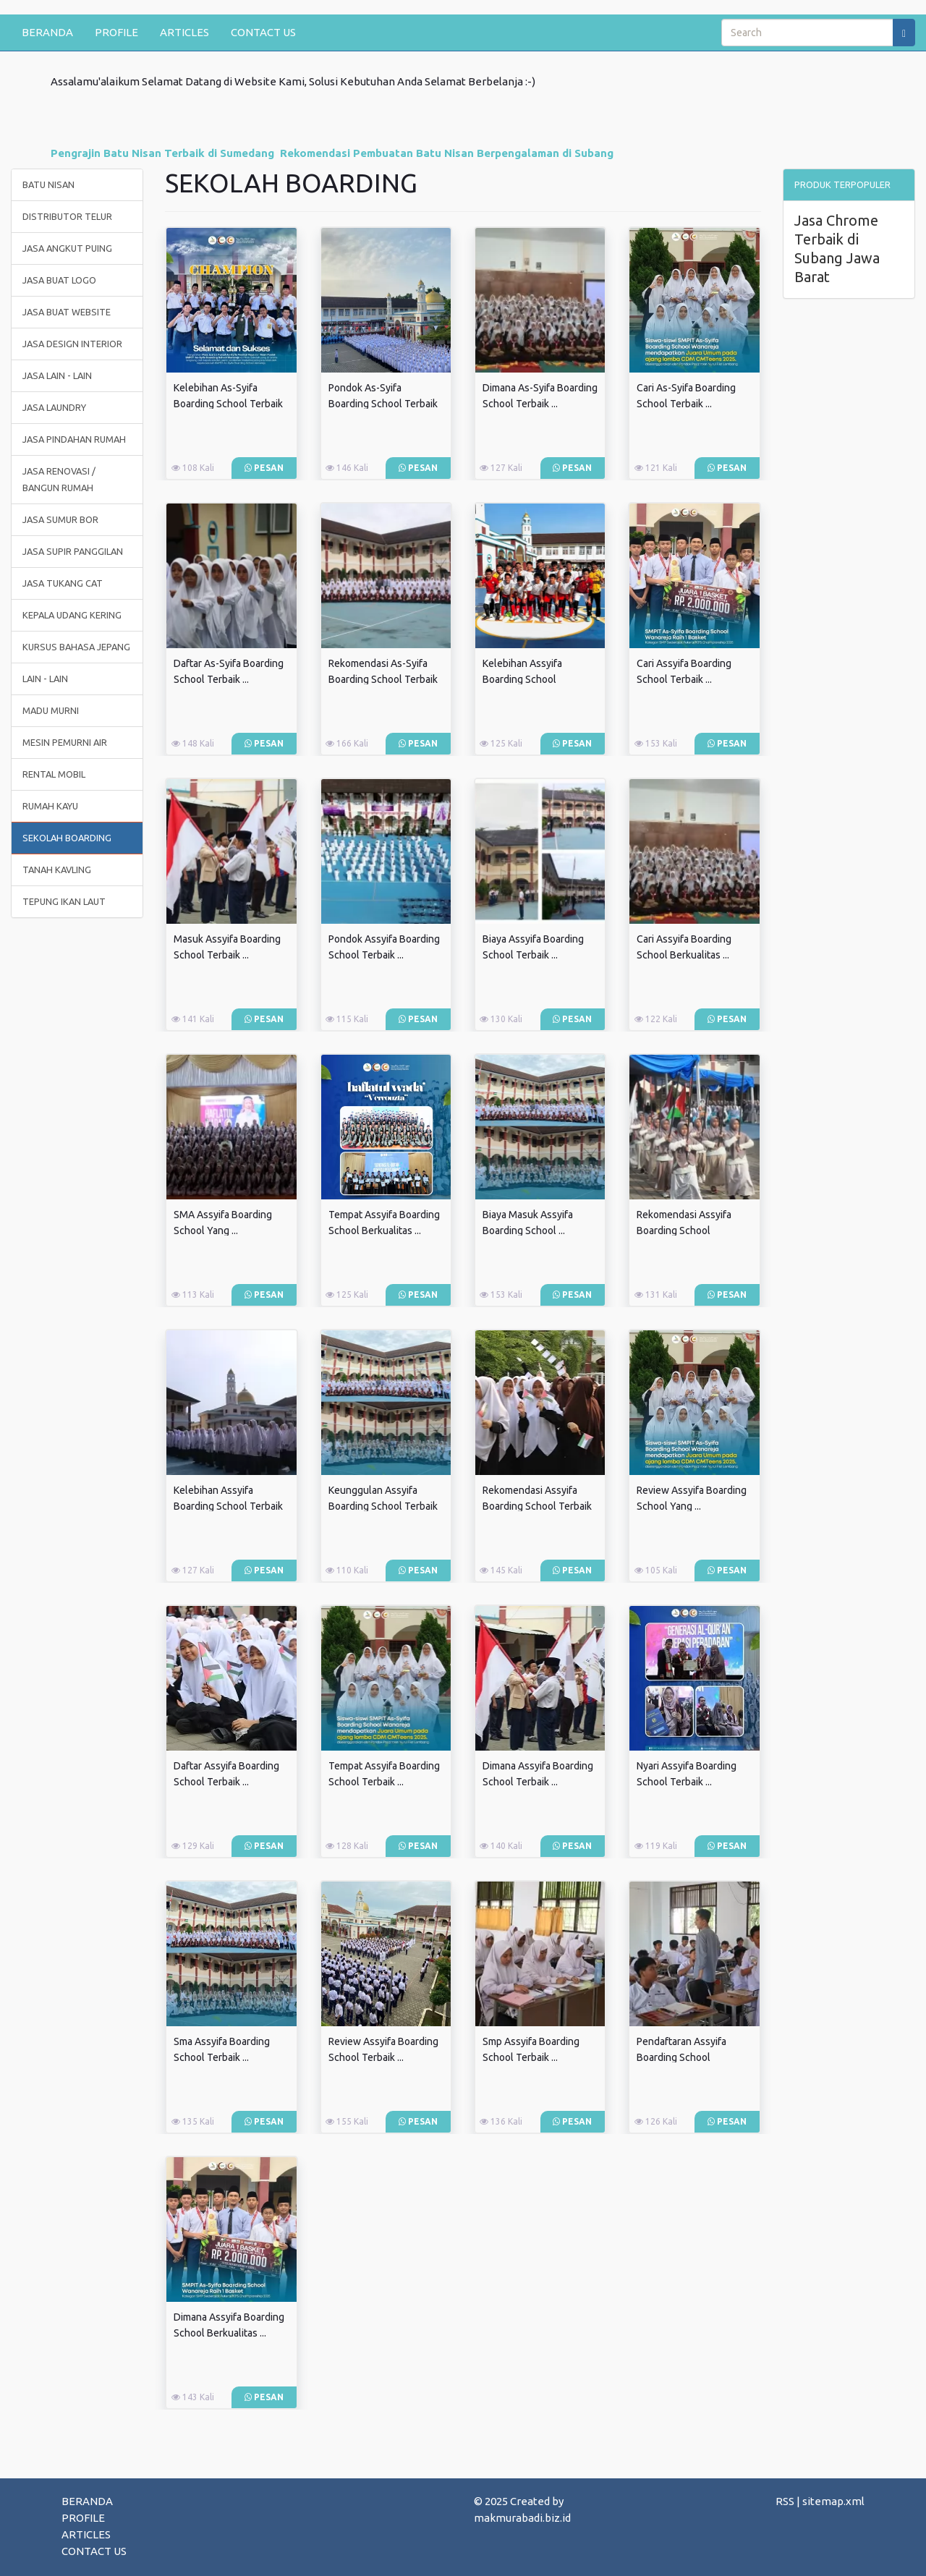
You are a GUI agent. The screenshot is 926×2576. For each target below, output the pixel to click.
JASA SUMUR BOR (60, 519)
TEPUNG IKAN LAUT (64, 901)
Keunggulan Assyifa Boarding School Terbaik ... (383, 1506)
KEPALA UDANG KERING (72, 615)
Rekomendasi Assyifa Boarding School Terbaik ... (537, 1506)
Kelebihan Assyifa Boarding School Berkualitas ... (522, 679)
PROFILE (116, 32)
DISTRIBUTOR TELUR (67, 216)
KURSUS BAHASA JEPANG (76, 647)
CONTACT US (263, 32)
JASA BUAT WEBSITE (66, 312)
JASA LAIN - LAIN (57, 375)
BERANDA (47, 32)
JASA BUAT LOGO (59, 280)
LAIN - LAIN (45, 678)
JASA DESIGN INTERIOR (72, 344)
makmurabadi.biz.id (522, 2518)
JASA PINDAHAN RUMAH (74, 439)
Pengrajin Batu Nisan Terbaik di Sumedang (162, 153)
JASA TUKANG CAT (62, 583)
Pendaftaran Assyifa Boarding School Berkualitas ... (681, 2057)
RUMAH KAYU (50, 806)
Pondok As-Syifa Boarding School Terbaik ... (383, 403)
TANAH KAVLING (56, 869)
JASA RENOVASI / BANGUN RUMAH (58, 479)
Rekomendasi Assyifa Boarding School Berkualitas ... (684, 1230)
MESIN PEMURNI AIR (64, 742)
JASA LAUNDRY (54, 407)
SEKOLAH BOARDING (66, 838)
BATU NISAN (48, 184)
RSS (785, 2501)
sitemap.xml (833, 2501)
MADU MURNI (50, 710)
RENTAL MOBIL (53, 774)
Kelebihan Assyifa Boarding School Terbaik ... (228, 1506)
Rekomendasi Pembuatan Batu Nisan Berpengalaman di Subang (446, 153)
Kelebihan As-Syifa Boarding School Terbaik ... (228, 403)
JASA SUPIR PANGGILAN (72, 551)
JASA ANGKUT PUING (67, 248)
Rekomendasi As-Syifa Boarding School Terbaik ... (383, 679)
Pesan (264, 467)
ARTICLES (184, 32)
